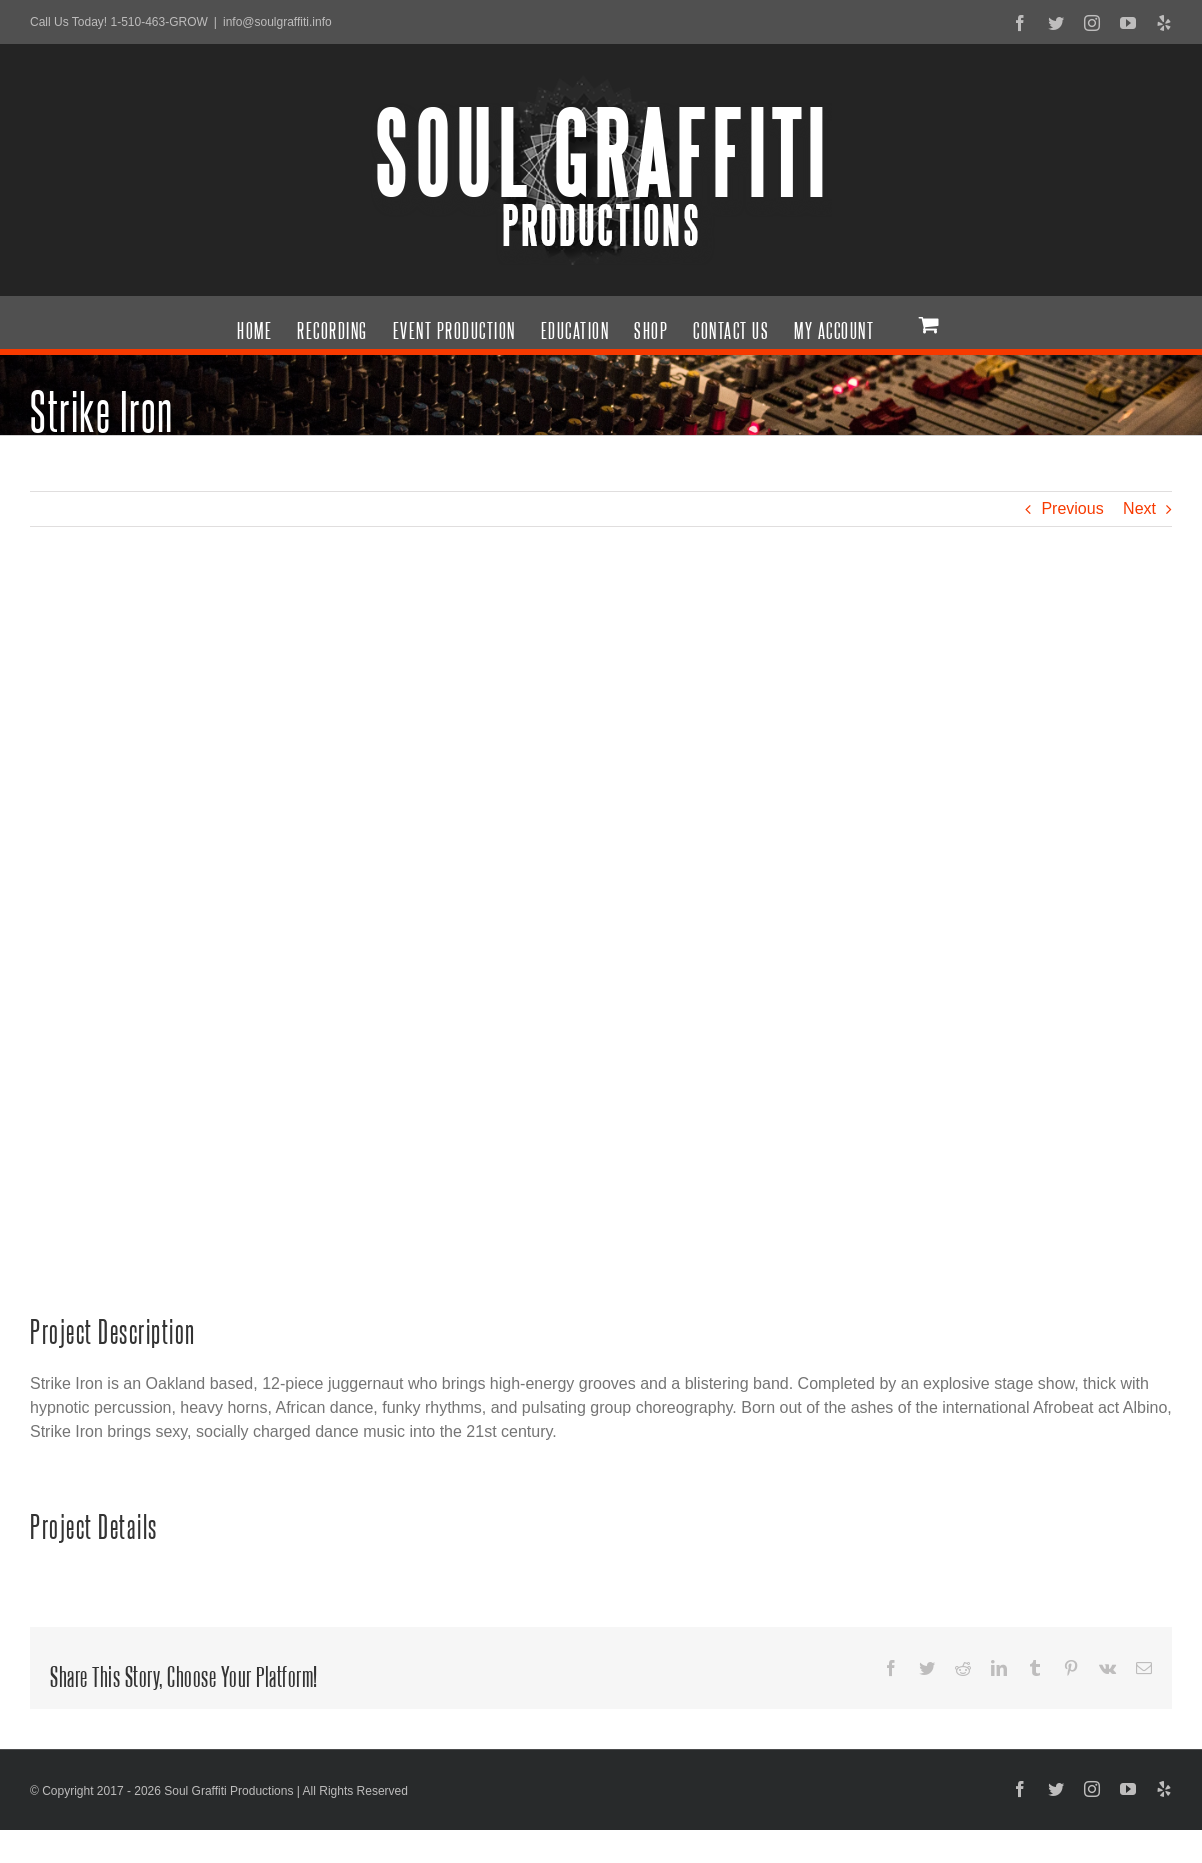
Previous (1072, 508)
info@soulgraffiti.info (277, 22)
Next (1139, 508)
